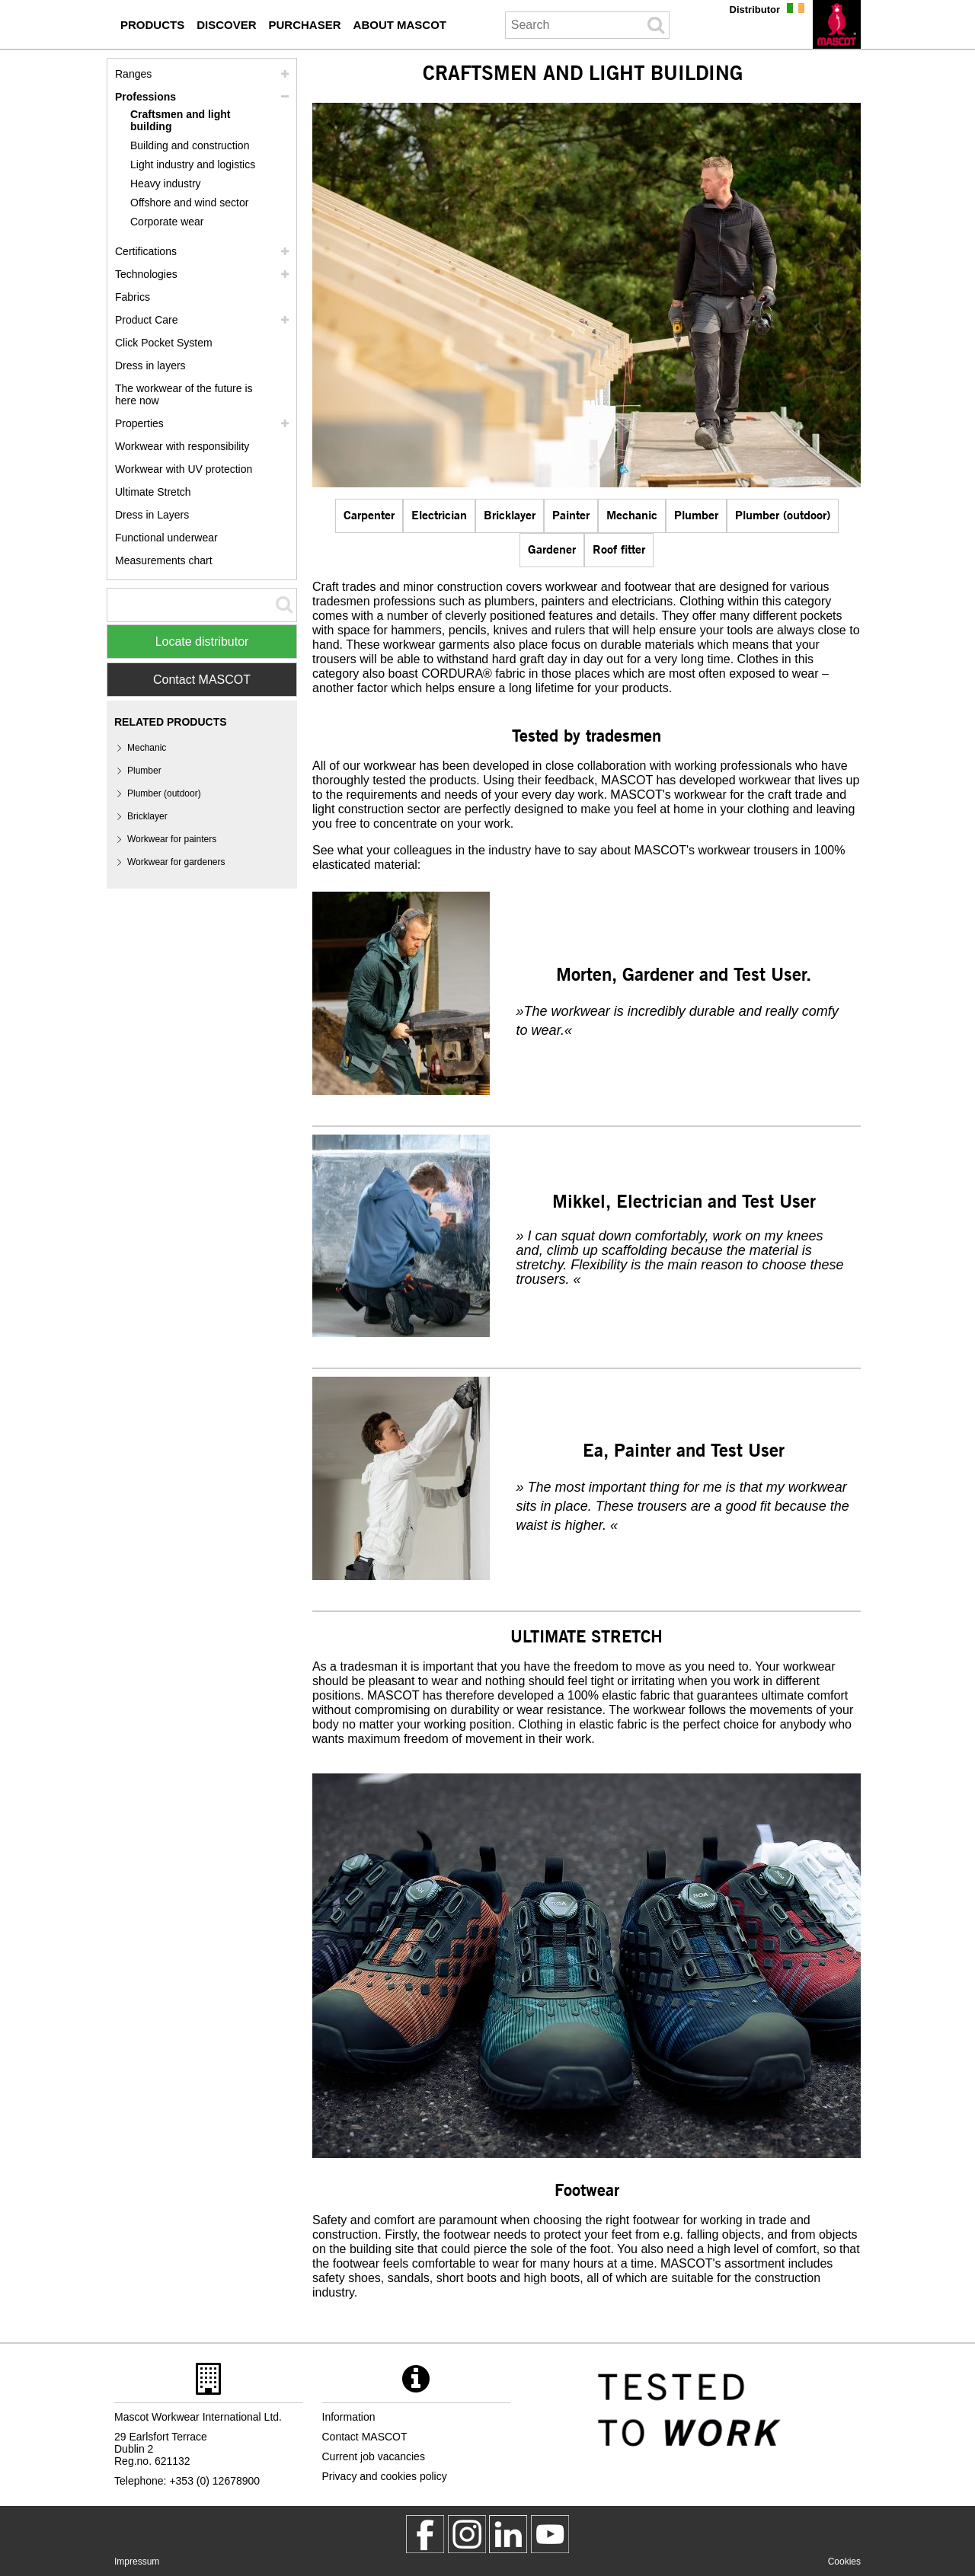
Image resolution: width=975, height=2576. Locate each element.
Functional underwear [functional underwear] (166, 537)
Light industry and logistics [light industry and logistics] (192, 164)
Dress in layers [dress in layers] (150, 365)
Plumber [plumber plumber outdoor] (696, 514)
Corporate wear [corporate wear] (167, 221)
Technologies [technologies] (146, 274)
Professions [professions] (145, 97)
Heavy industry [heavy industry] (165, 183)
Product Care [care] (146, 320)
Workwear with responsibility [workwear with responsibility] (182, 446)
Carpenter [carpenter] (369, 514)
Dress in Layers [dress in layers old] (152, 515)
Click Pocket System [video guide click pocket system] (164, 343)
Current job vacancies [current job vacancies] (373, 2456)
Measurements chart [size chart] (164, 560)
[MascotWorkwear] (425, 2534)
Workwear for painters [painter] (171, 839)
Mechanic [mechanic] (631, 514)
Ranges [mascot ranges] (133, 74)
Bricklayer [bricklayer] (509, 514)
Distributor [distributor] (755, 9)
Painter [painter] (571, 514)
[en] (837, 24)
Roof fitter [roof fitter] (619, 549)
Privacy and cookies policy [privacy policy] (384, 2476)
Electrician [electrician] (439, 514)
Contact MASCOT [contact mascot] (365, 2437)
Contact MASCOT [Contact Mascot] (202, 679)
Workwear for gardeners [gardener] (176, 862)
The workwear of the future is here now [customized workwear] (184, 394)
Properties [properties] (139, 423)
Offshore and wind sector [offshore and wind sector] (189, 202)
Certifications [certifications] (146, 251)
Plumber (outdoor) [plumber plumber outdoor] (782, 514)
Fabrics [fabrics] (132, 297)
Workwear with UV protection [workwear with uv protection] (183, 469)
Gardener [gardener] (552, 549)
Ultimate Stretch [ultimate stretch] (153, 492)
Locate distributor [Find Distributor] (202, 641)
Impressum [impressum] (136, 2561)
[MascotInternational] (550, 2534)
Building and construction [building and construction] (189, 145)
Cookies (844, 2561)
